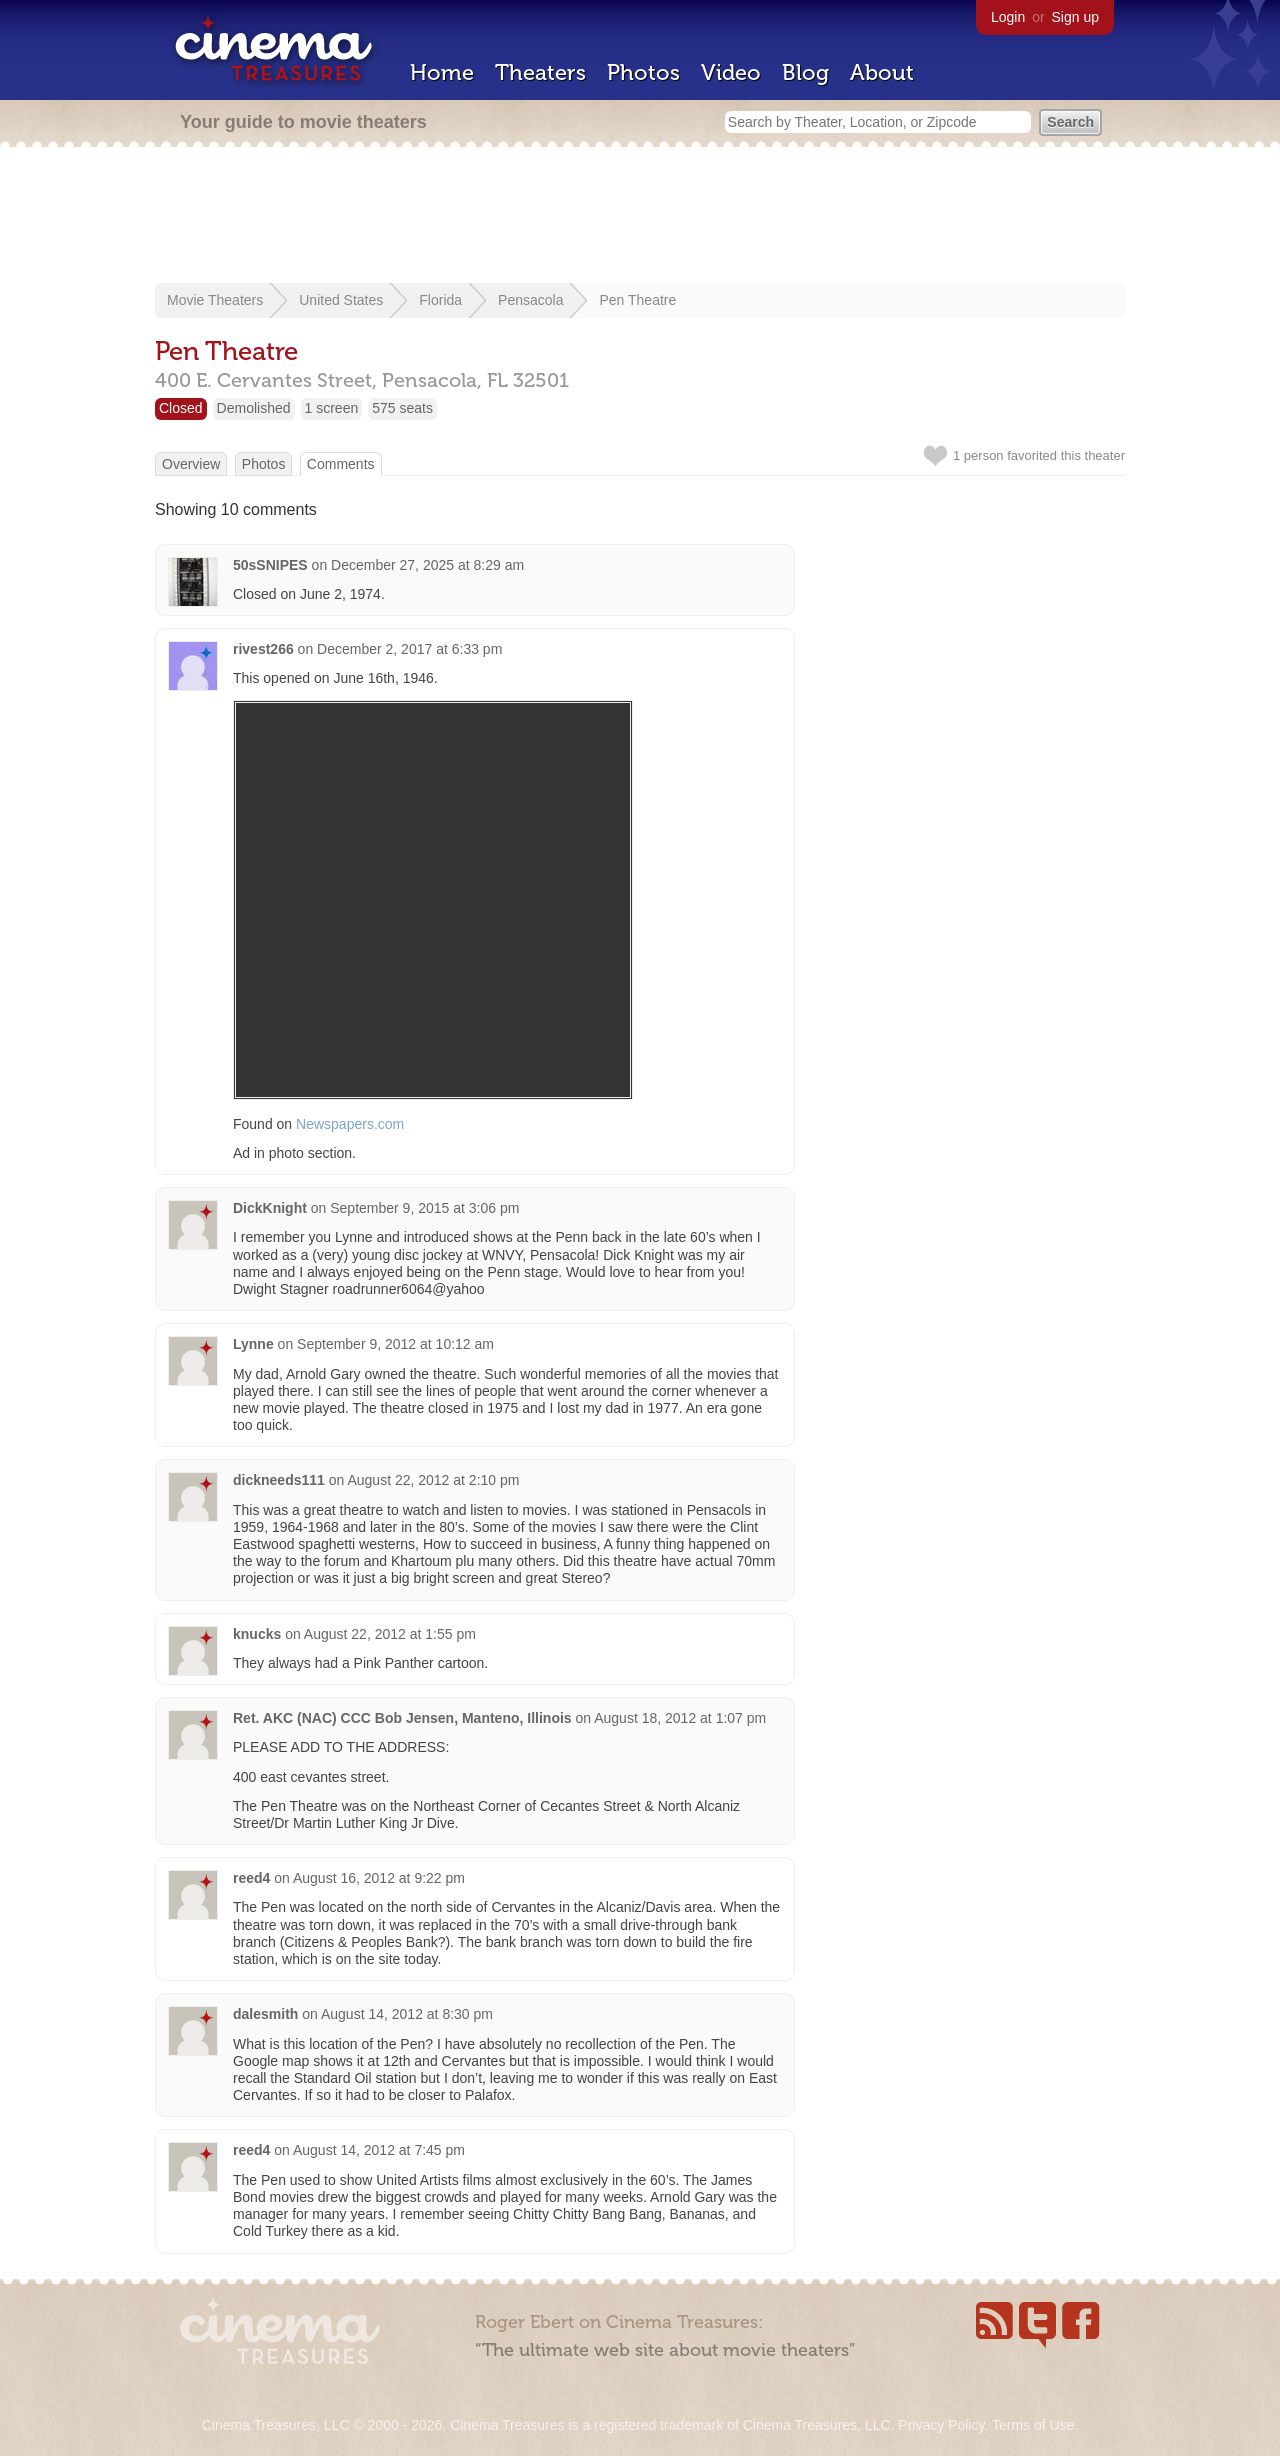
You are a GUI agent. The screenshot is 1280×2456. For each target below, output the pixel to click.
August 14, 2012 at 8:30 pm (407, 2014)
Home (442, 72)
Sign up (1075, 17)
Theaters (540, 72)
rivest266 (263, 649)
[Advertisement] (640, 217)
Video (731, 72)
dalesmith (265, 2014)
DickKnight (270, 1208)
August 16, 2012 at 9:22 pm (379, 1878)
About (882, 72)
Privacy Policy (941, 2425)
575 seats (402, 408)
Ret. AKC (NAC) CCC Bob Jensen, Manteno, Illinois (402, 1718)
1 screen (332, 408)
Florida (440, 300)
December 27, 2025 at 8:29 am (427, 565)
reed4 (251, 1878)
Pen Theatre (637, 300)
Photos (643, 72)
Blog (805, 72)
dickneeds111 (279, 1480)
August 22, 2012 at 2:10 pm (433, 1480)
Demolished (254, 408)
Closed (181, 408)
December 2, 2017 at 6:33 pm (409, 649)
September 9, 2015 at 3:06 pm (424, 1208)
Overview (191, 464)
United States (341, 300)
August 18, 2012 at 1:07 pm (680, 1718)
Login (1008, 17)
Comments (341, 464)
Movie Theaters (215, 300)
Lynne (253, 1344)
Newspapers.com (350, 1124)
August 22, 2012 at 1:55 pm (390, 1634)
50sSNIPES (270, 565)
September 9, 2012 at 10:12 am (395, 1344)
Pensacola (530, 300)
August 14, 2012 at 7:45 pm (379, 2150)
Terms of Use (1033, 2425)
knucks (257, 1634)
